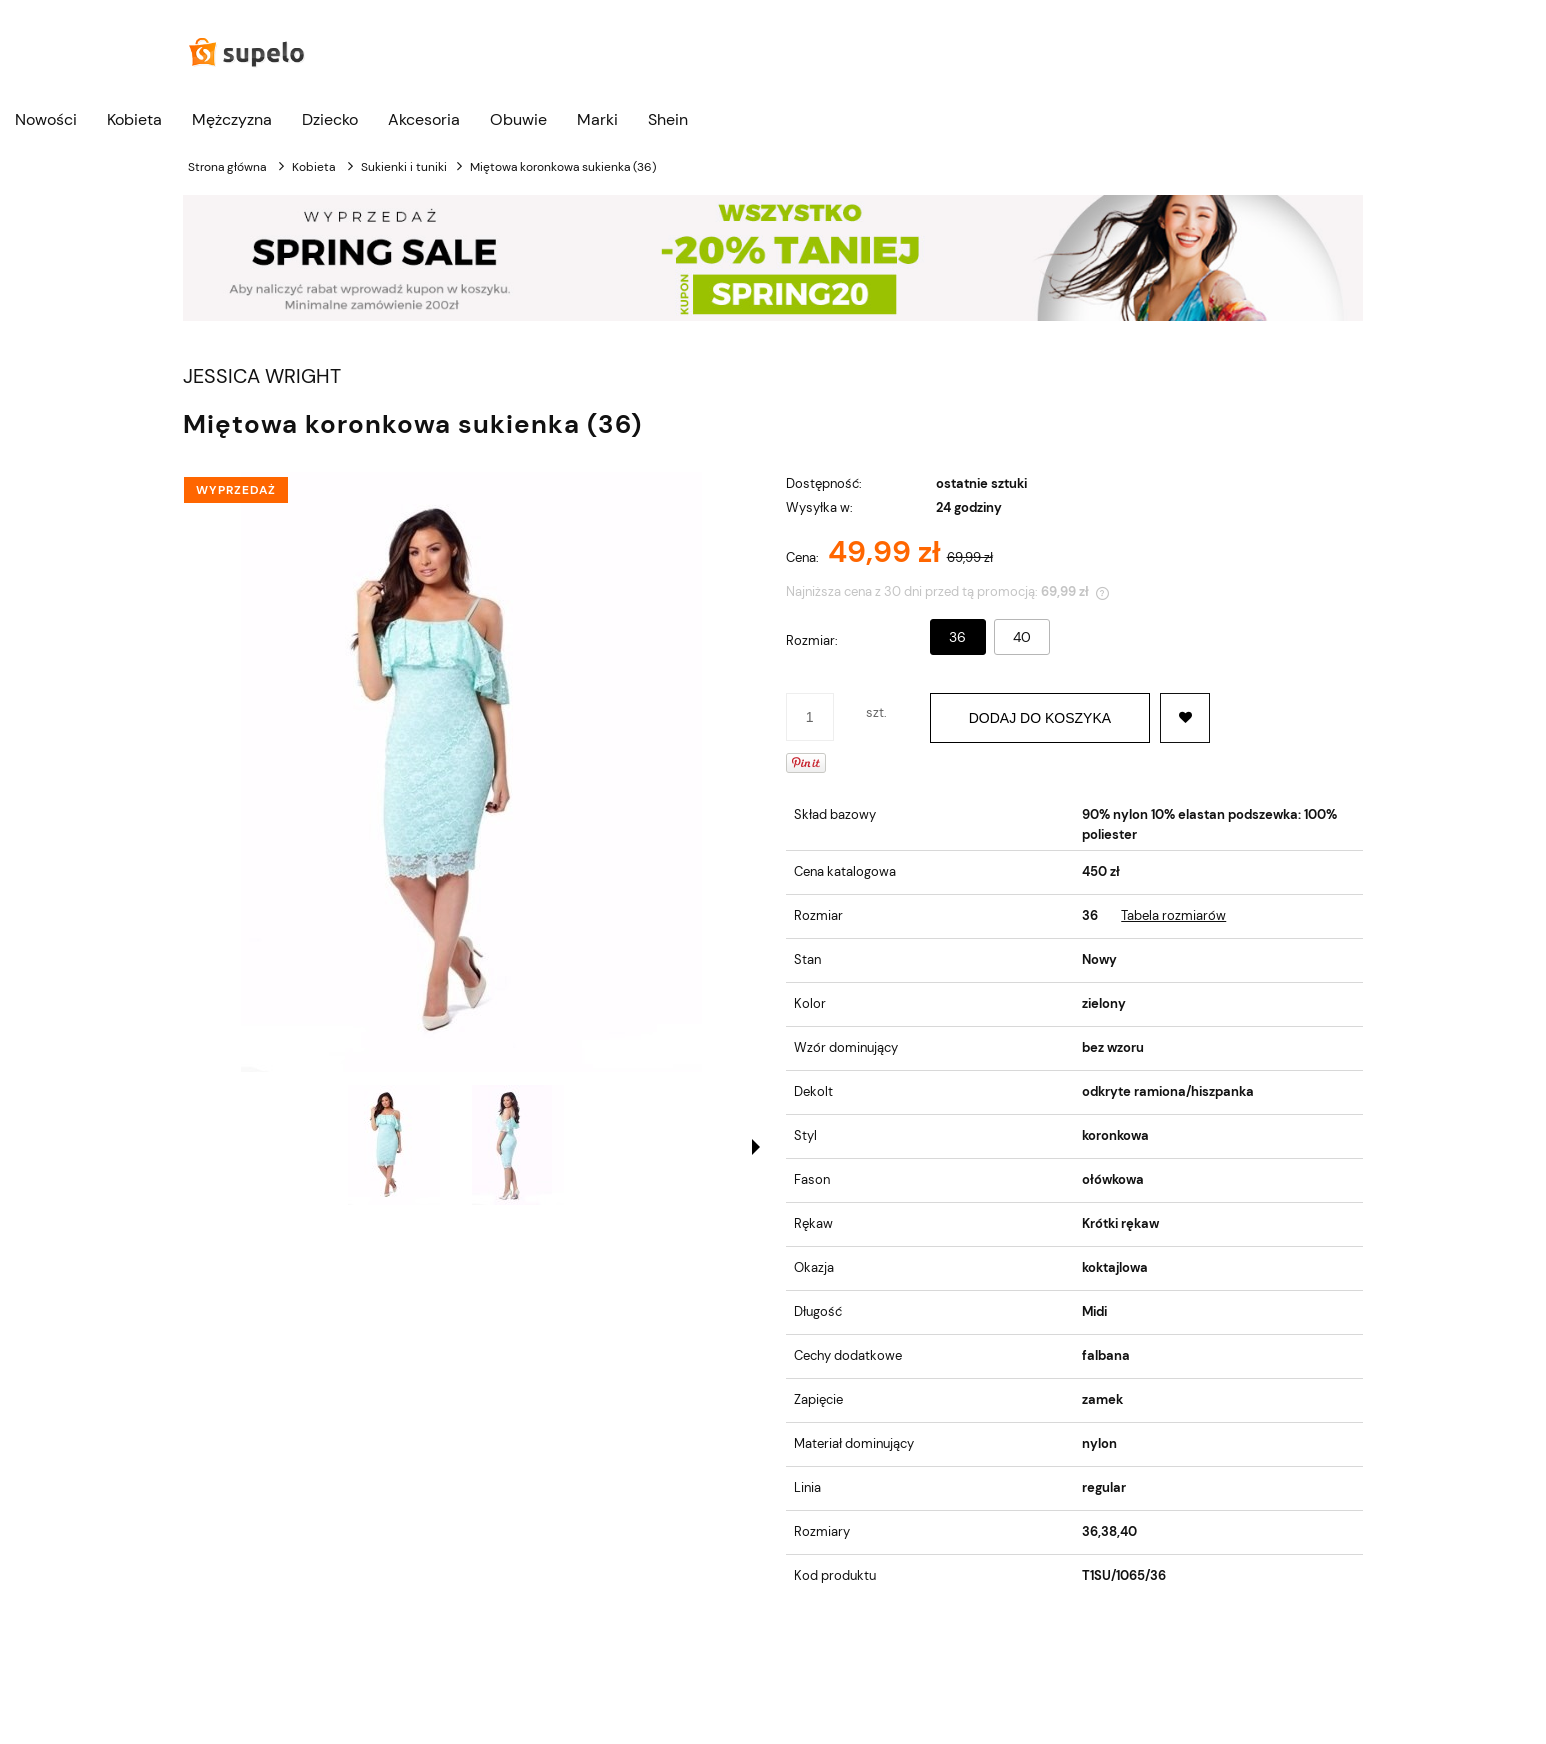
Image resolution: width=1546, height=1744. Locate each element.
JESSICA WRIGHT (262, 376)
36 (957, 637)
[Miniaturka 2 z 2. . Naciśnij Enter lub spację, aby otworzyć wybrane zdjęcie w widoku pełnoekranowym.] (518, 1145)
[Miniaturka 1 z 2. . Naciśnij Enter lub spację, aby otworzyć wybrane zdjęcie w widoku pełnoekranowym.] (394, 1145)
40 (1022, 637)
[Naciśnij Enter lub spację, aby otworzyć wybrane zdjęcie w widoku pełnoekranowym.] (471, 772)
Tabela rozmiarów (1173, 915)
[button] (756, 1147)
